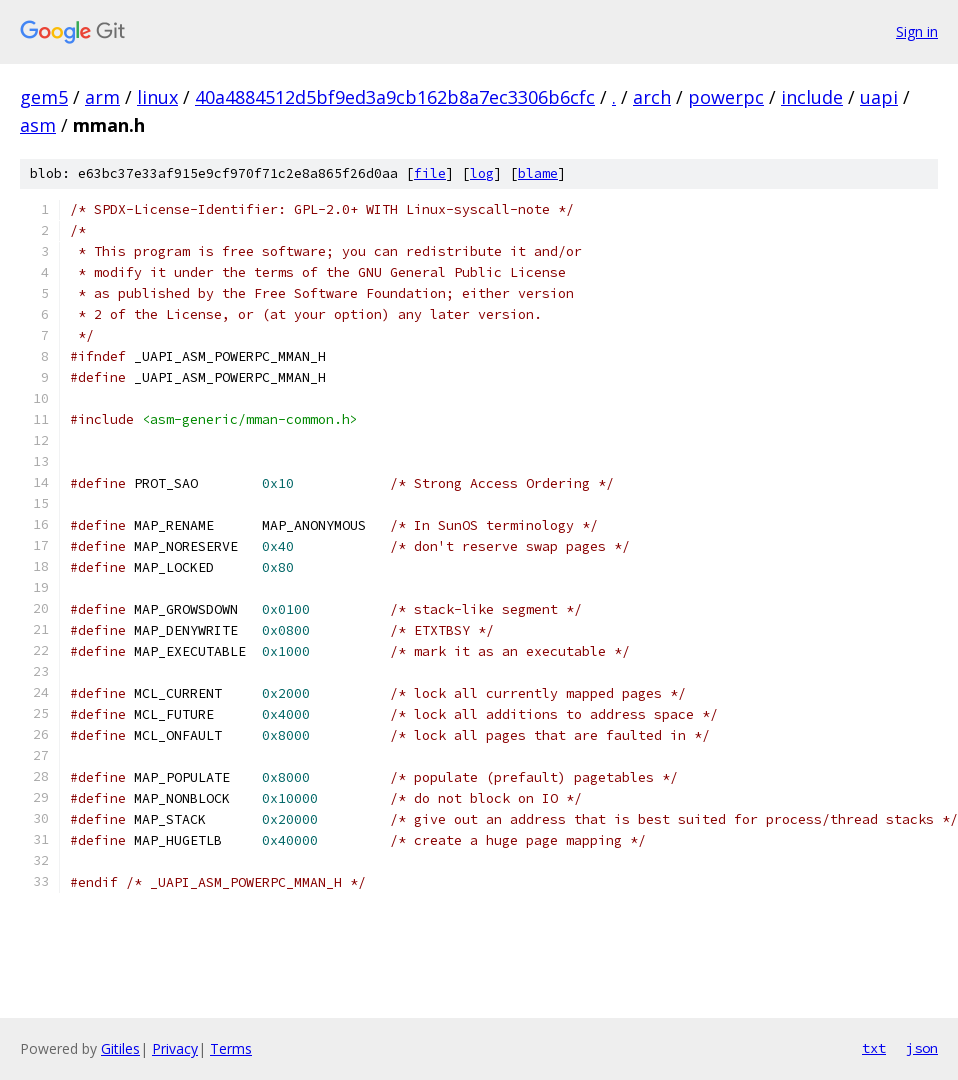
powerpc (726, 97)
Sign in (917, 31)
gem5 (44, 97)
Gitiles (120, 1048)
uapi (879, 97)
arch (652, 97)
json (922, 1048)
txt (874, 1048)
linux (157, 97)
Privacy (175, 1048)
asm (38, 125)
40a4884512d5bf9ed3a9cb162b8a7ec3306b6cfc (395, 97)
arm (102, 97)
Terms (231, 1048)
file (430, 173)
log (482, 173)
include (812, 97)
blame (538, 173)
